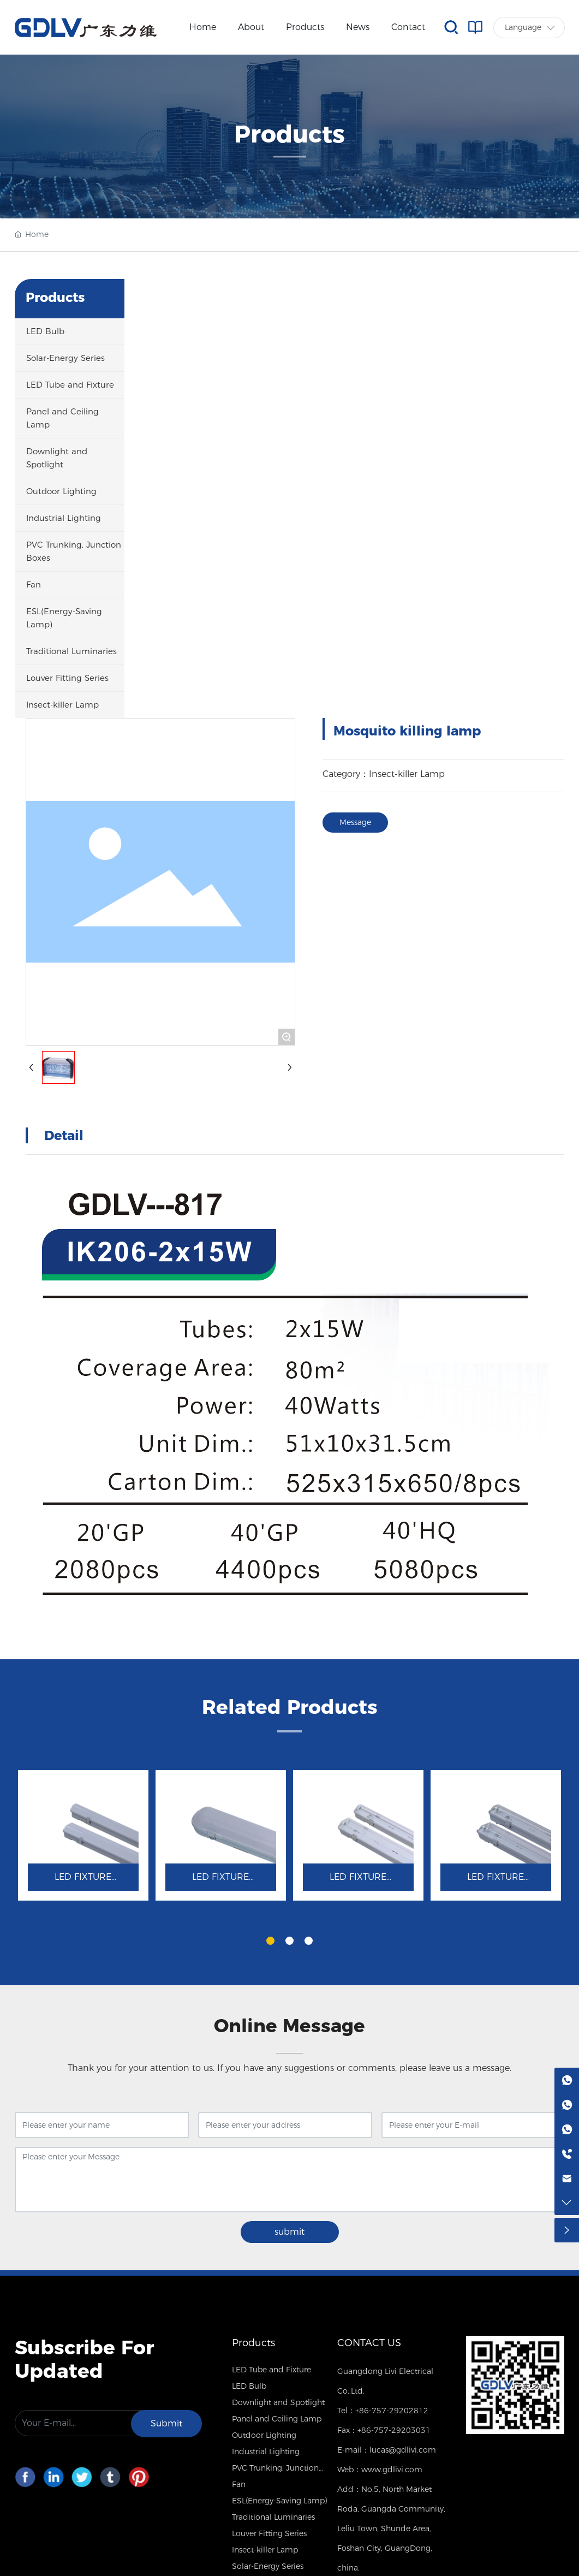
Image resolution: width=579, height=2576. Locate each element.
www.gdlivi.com (391, 2469)
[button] (270, 1941)
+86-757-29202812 (391, 2410)
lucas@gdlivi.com (402, 2450)
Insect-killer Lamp (407, 774)
